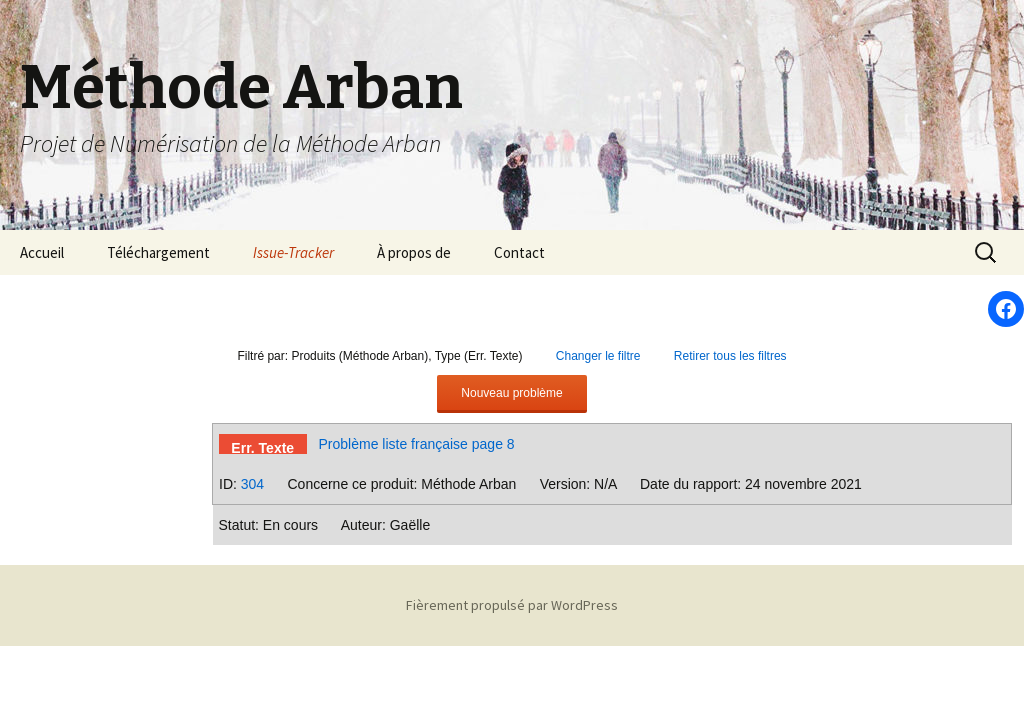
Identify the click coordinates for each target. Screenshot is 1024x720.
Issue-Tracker (293, 252)
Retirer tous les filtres (730, 356)
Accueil (42, 252)
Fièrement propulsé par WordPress (512, 605)
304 (252, 484)
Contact (519, 252)
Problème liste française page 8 (417, 444)
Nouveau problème (511, 393)
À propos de (414, 252)
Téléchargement (158, 252)
